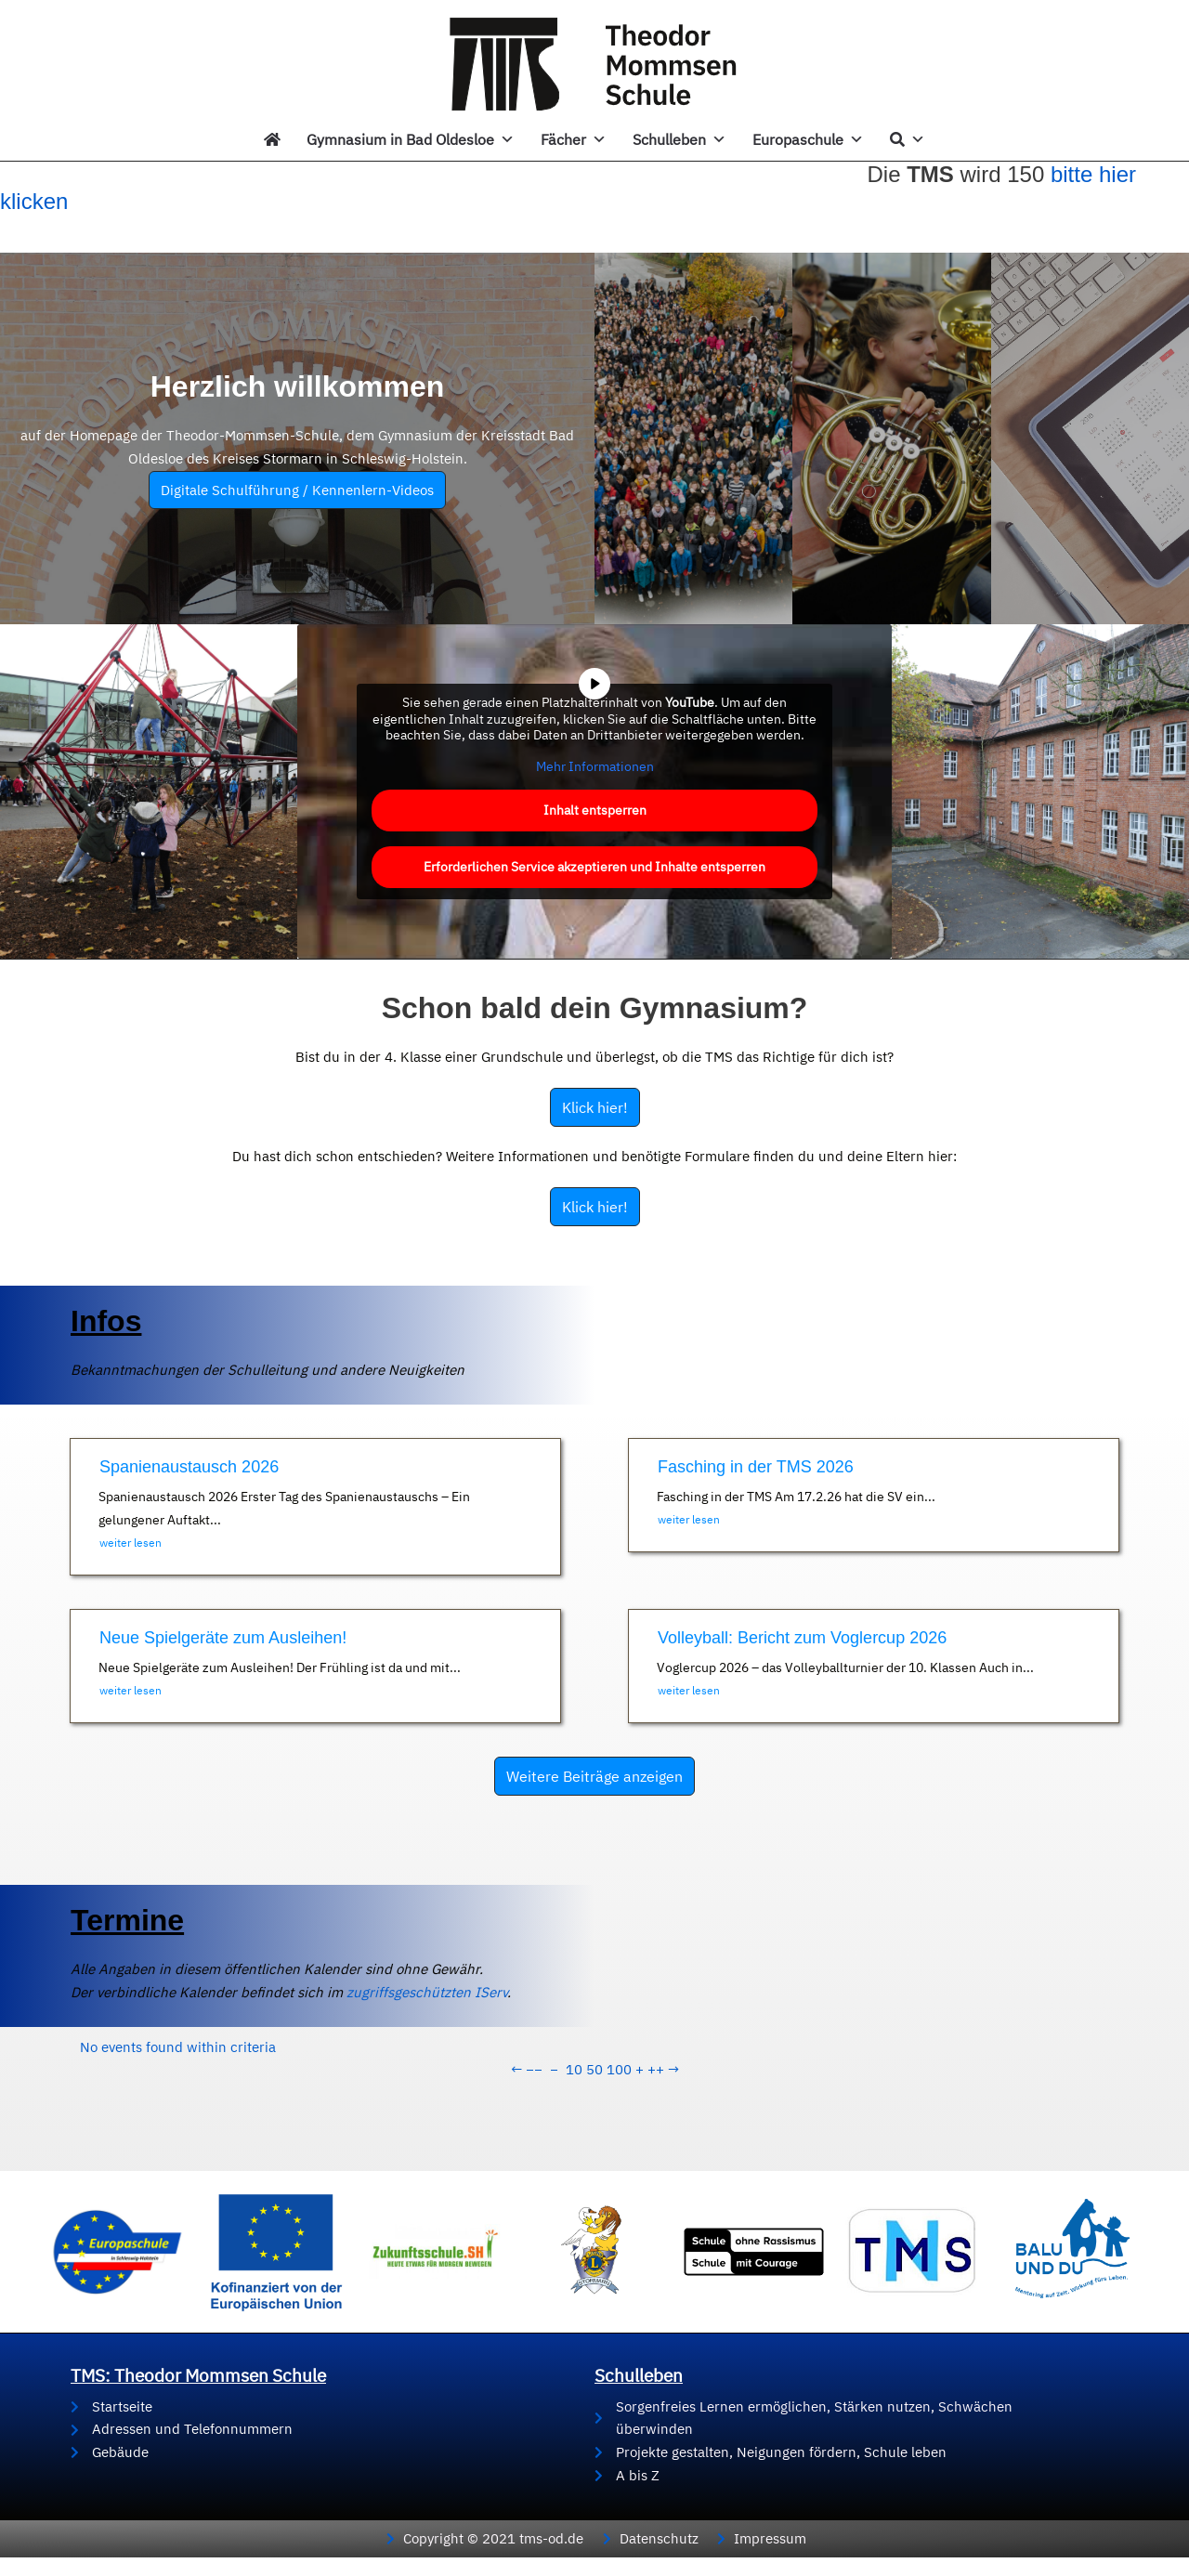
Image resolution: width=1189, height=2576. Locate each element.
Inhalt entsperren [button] (595, 810)
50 (594, 2069)
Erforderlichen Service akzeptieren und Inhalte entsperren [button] (594, 866)
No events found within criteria (178, 2047)
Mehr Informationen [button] (595, 766)
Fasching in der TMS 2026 (756, 1467)
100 (619, 2069)
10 (574, 2069)
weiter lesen (130, 1543)
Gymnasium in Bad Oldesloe (411, 139)
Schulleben (679, 139)
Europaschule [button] (808, 139)
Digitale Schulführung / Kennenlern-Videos (297, 490)
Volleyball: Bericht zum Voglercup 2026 (802, 1637)
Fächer (574, 139)
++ (655, 2069)
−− (534, 2069)
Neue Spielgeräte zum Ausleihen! (222, 1637)
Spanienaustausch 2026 (189, 1467)
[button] (41, 2535)
